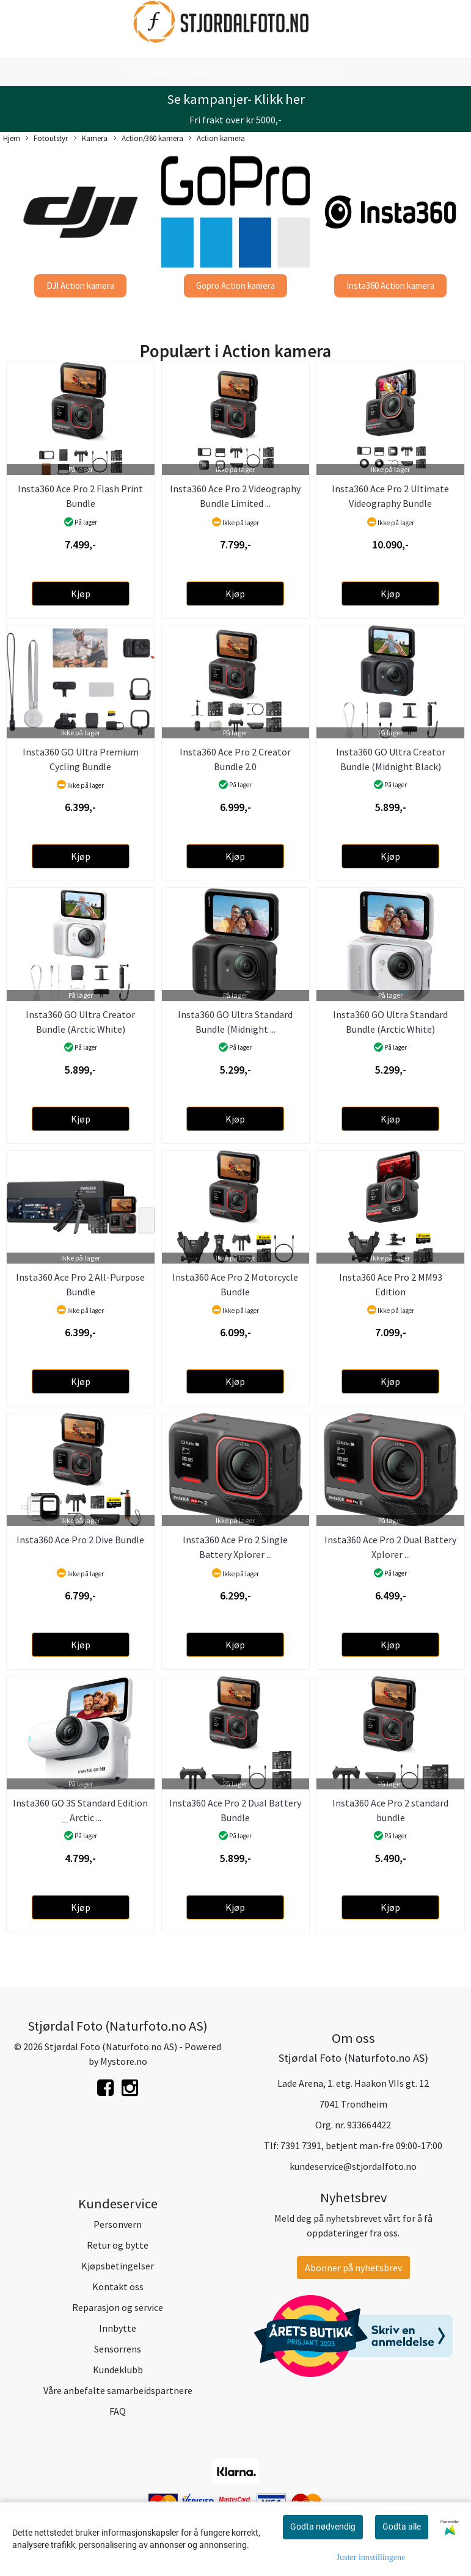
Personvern (117, 2224)
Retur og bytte (117, 2245)
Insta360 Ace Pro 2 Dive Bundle (80, 1540)
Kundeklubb (118, 2369)
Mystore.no (123, 2061)
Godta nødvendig (323, 2526)
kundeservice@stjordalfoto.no (353, 2166)
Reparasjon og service (117, 2307)
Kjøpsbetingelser (117, 2266)
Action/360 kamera (148, 138)
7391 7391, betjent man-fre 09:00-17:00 (361, 2145)
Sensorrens (117, 2349)
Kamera (91, 138)
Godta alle (401, 2526)
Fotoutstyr (47, 138)
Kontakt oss (118, 2286)
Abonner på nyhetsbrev (353, 2267)
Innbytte (117, 2328)
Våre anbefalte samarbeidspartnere (117, 2390)
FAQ (117, 2411)
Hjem (11, 138)
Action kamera (217, 138)
